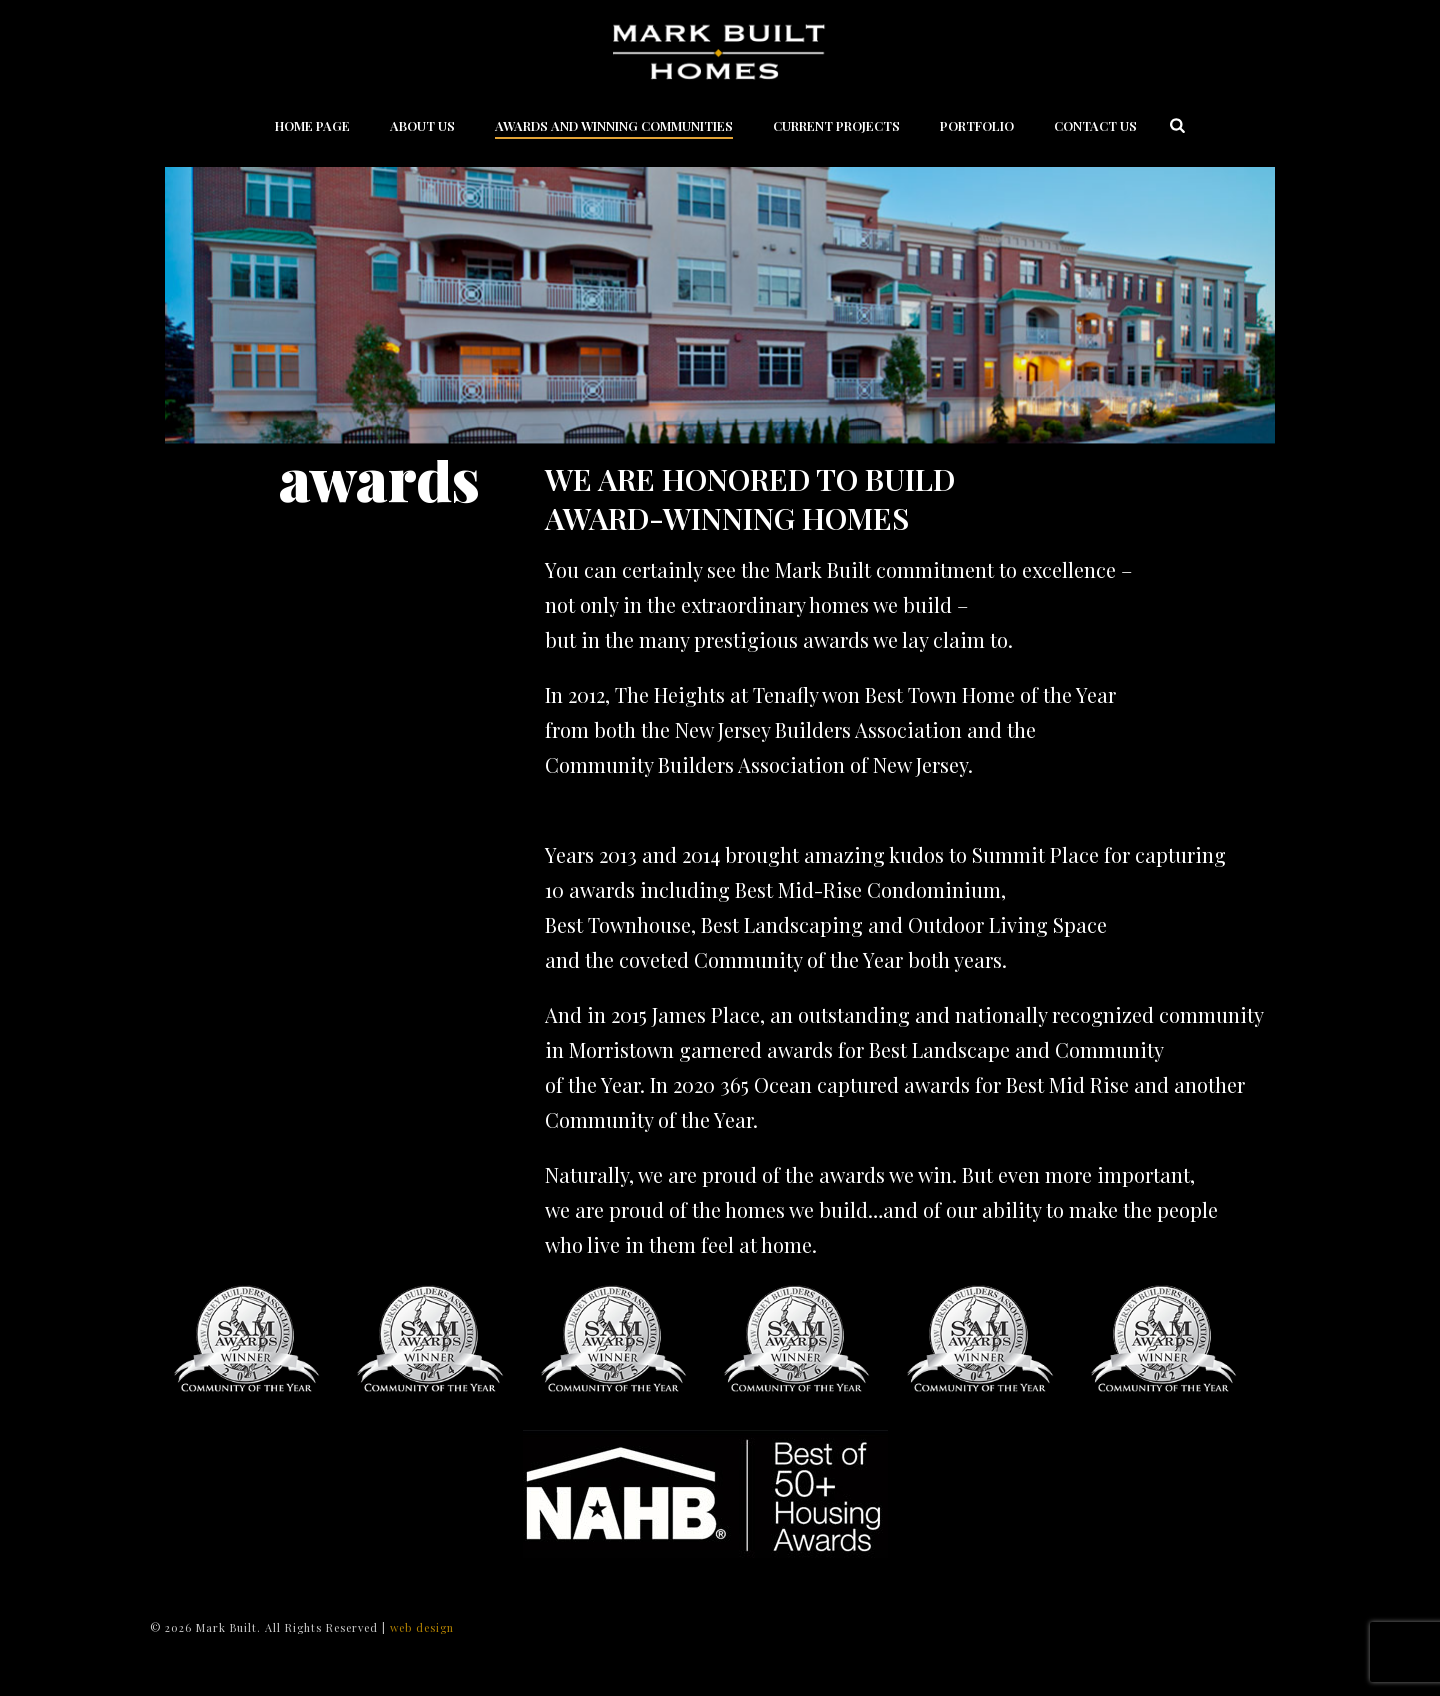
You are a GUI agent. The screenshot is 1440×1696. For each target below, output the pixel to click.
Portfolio (977, 125)
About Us (422, 125)
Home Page (312, 125)
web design (422, 1627)
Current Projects (836, 125)
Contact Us (1095, 125)
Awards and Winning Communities (614, 125)
